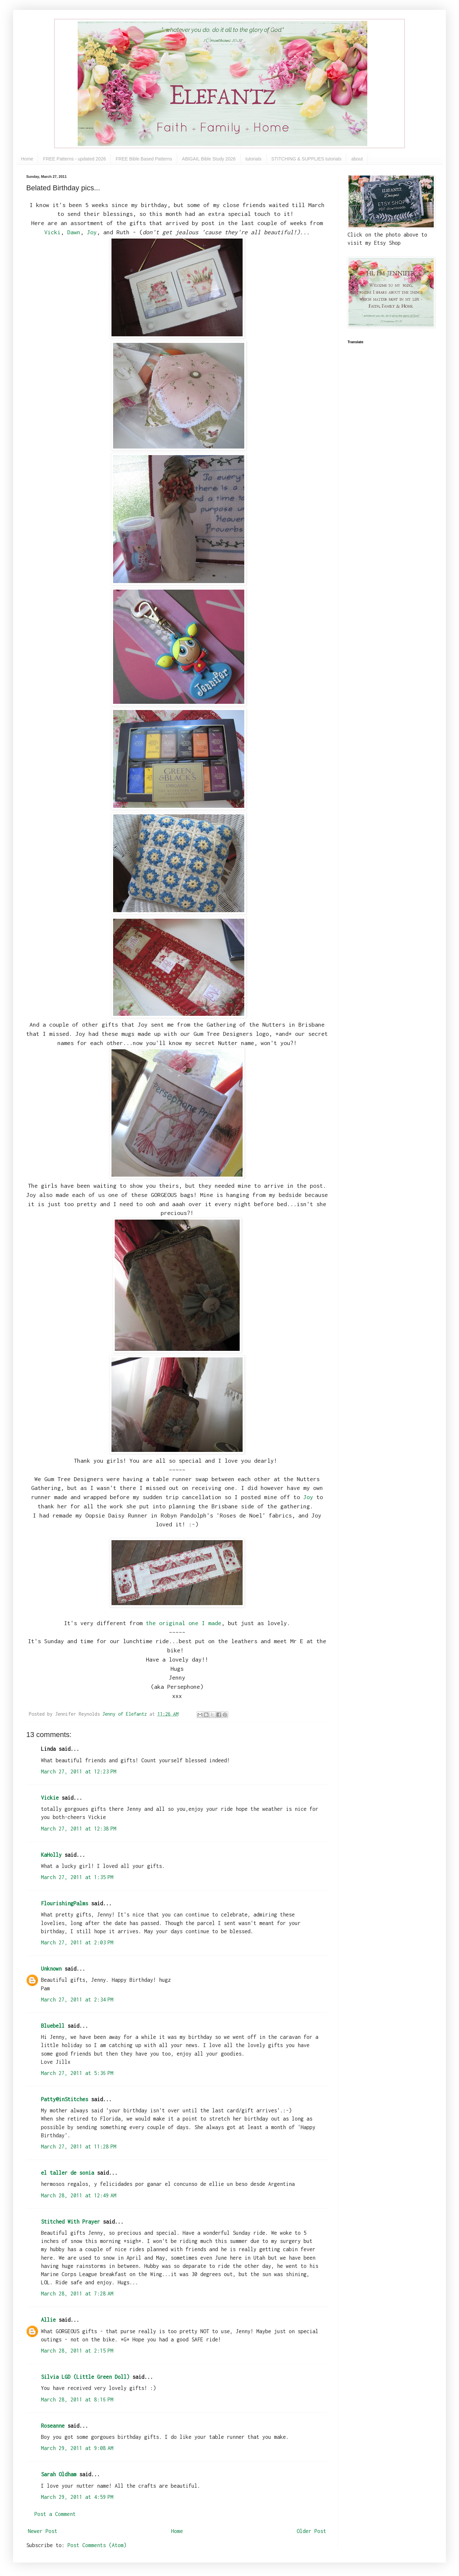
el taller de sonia (67, 2173)
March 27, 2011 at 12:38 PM (78, 1829)
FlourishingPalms (64, 1903)
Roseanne (53, 2426)
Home (27, 158)
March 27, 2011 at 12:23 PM (78, 1771)
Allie (48, 2320)
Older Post (311, 2531)
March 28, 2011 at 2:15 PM (77, 2351)
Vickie (50, 1798)
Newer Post (42, 2531)
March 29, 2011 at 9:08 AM (77, 2448)
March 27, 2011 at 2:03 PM (77, 1942)
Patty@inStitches (64, 2099)
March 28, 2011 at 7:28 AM (77, 2293)
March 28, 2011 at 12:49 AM (78, 2195)
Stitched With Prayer (70, 2222)
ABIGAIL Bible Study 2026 (209, 158)
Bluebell (53, 2026)
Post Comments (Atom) (97, 2545)
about (357, 158)
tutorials (254, 158)
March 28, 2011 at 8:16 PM (77, 2399)
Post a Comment (55, 2514)
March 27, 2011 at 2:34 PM (77, 1999)
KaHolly (51, 1855)
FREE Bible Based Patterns (144, 158)
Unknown (51, 1969)
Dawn (73, 232)
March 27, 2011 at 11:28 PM (78, 2146)
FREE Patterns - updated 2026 (74, 158)
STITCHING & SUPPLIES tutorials (306, 158)
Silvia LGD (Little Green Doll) (85, 2377)
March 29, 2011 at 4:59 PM (77, 2497)
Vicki (52, 232)
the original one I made (183, 1623)
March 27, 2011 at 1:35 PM (77, 1877)
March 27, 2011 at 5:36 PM (77, 2073)
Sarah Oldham (58, 2474)
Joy (92, 232)
